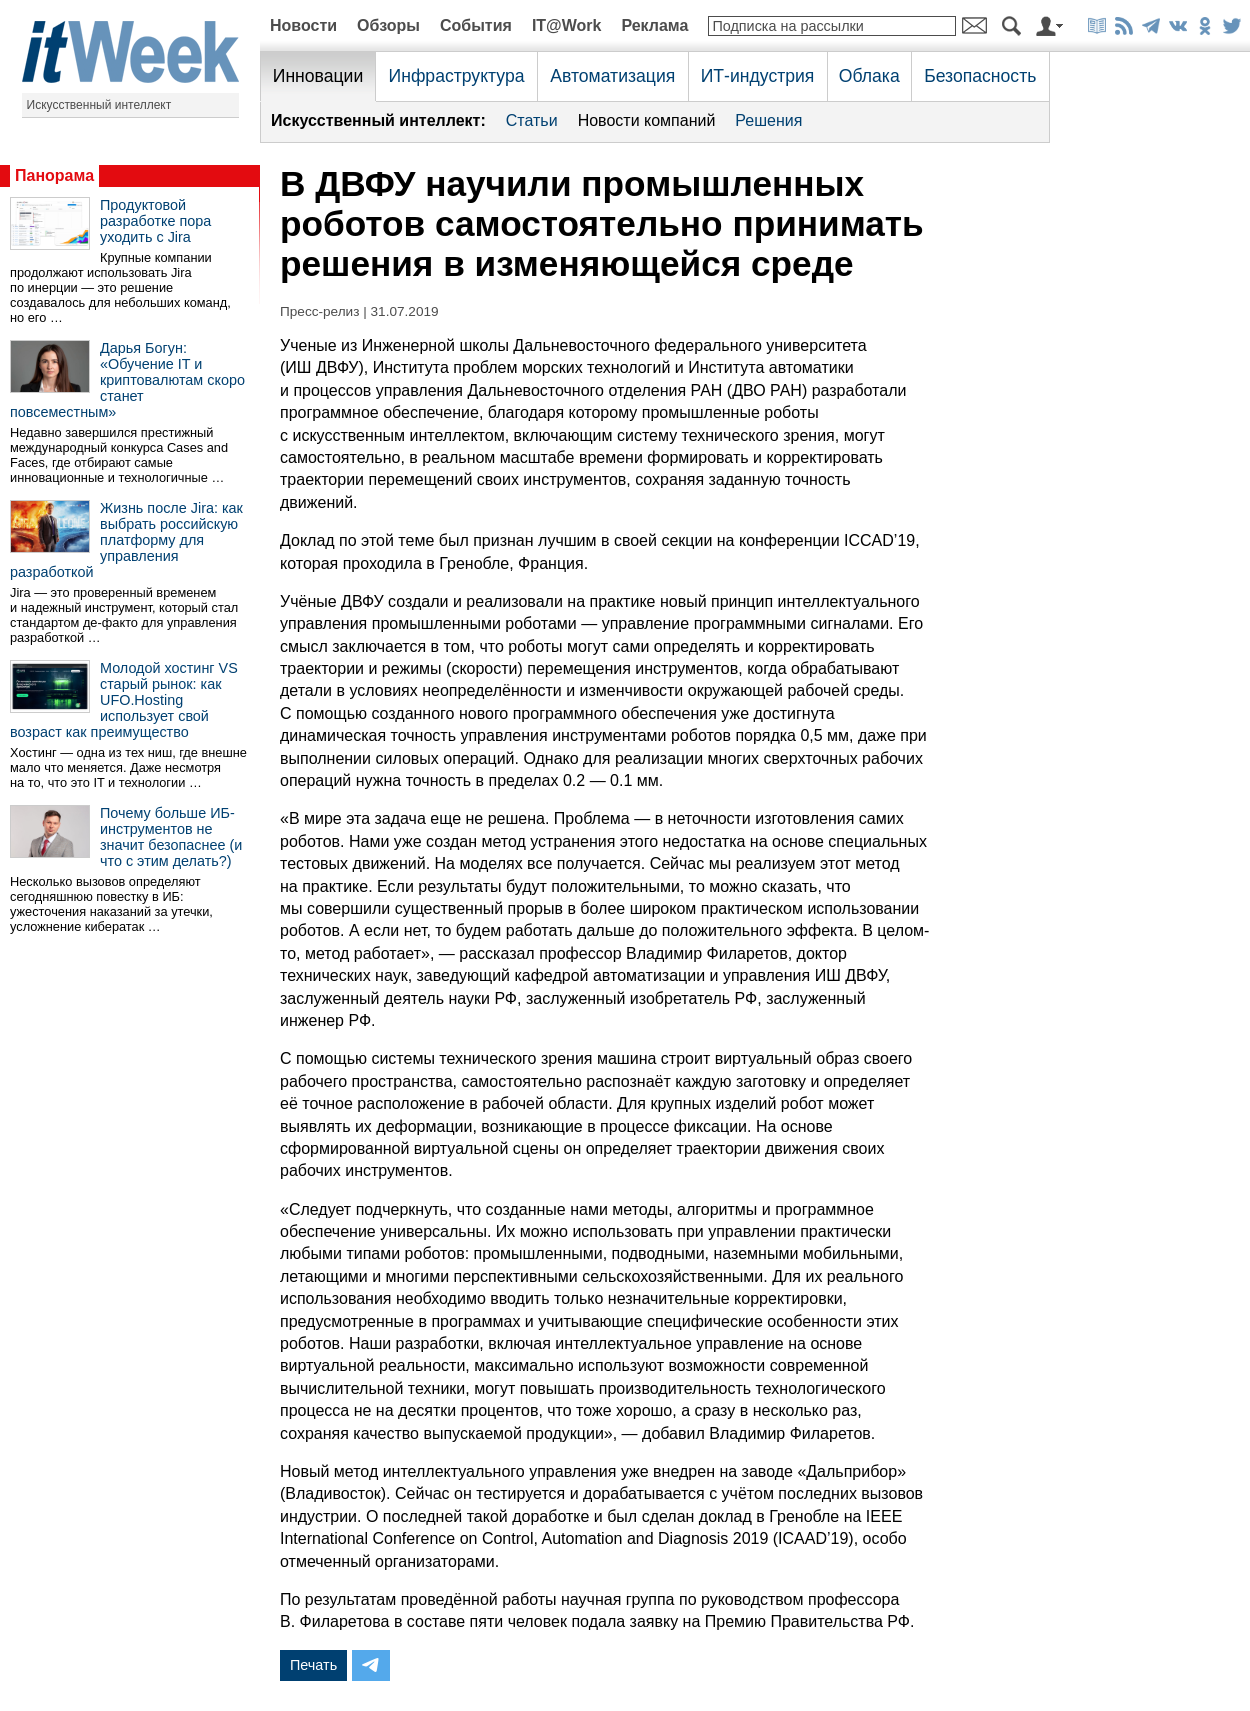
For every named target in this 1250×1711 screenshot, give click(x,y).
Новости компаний (647, 120)
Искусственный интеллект (99, 105)
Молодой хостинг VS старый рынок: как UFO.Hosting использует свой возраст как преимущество (124, 700)
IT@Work (567, 25)
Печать (313, 1665)
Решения (768, 120)
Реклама (654, 25)
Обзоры (388, 25)
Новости (303, 25)
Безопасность (980, 76)
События (476, 25)
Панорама (54, 175)
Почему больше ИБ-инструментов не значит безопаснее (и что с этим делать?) (171, 837)
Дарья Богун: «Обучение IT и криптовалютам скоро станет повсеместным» (127, 380)
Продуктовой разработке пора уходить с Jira (155, 221)
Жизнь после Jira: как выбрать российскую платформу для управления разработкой (126, 540)
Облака (869, 76)
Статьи (532, 120)
